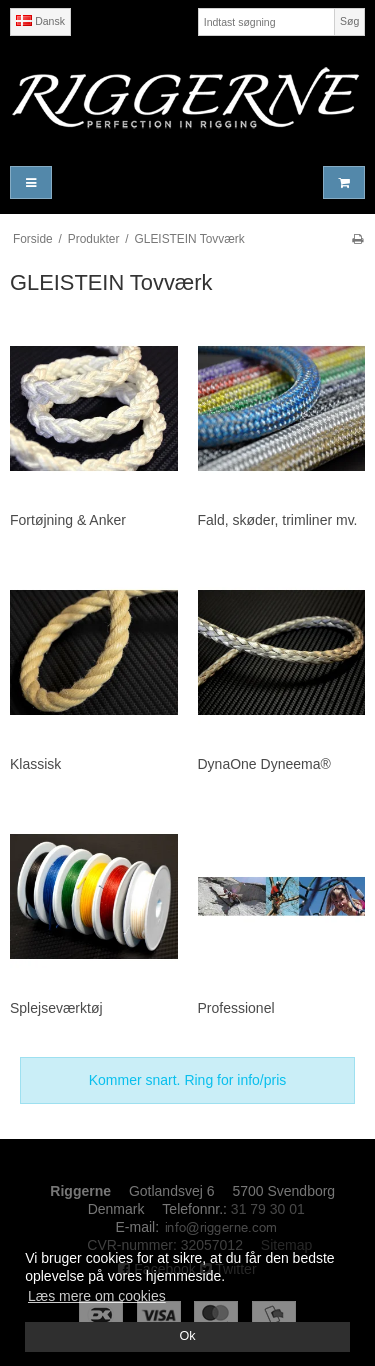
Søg (349, 21)
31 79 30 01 (268, 1209)
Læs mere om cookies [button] (97, 1296)
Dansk (40, 21)
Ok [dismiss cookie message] (187, 1336)
